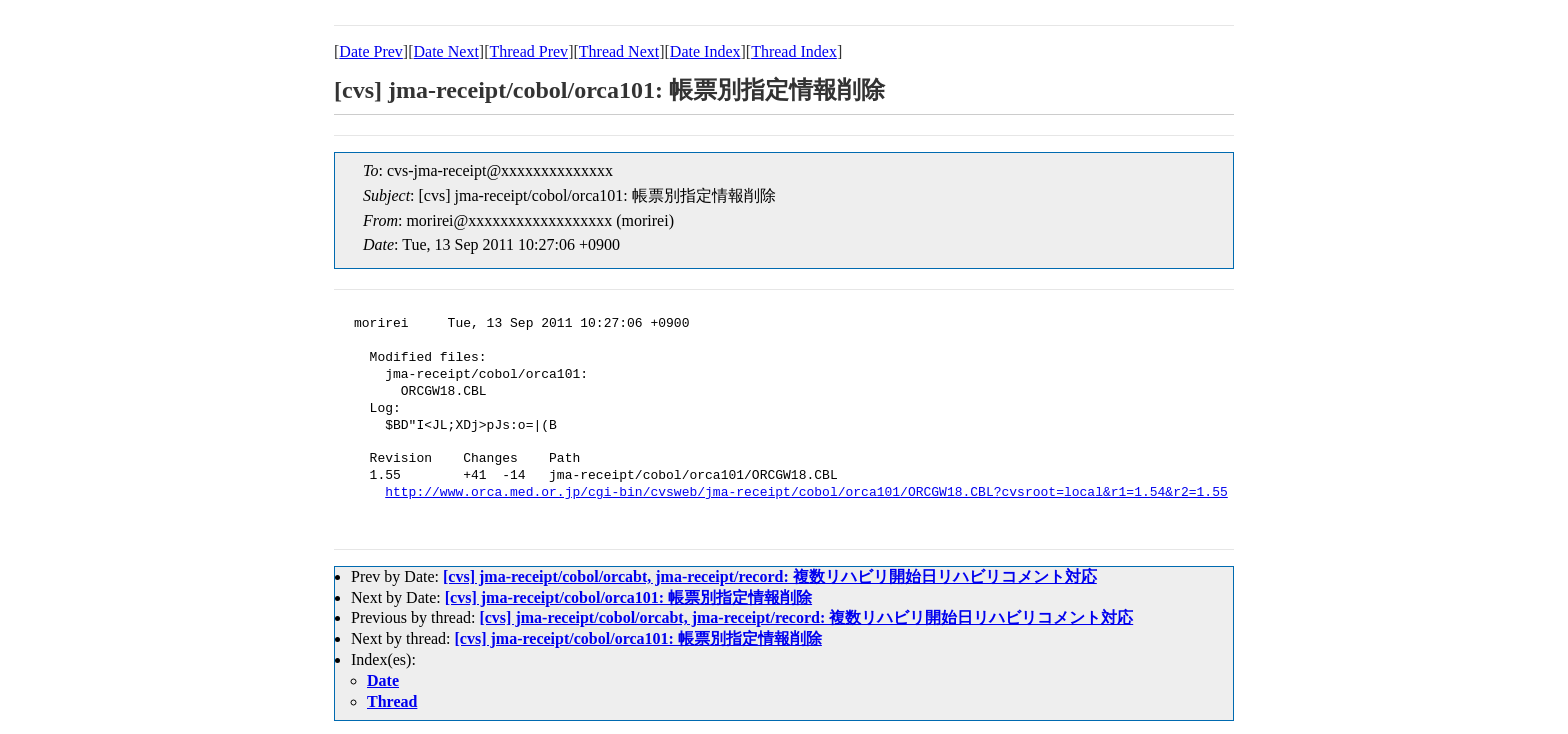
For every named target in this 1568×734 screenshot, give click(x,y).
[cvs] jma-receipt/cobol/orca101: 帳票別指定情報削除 (628, 597)
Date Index (705, 51)
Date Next (446, 51)
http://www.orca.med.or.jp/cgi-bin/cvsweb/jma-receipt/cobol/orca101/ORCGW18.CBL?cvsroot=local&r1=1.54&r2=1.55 (806, 493)
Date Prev (371, 51)
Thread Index (794, 51)
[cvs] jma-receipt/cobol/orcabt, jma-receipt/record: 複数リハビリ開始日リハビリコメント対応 (770, 576)
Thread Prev (528, 51)
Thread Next (619, 51)
